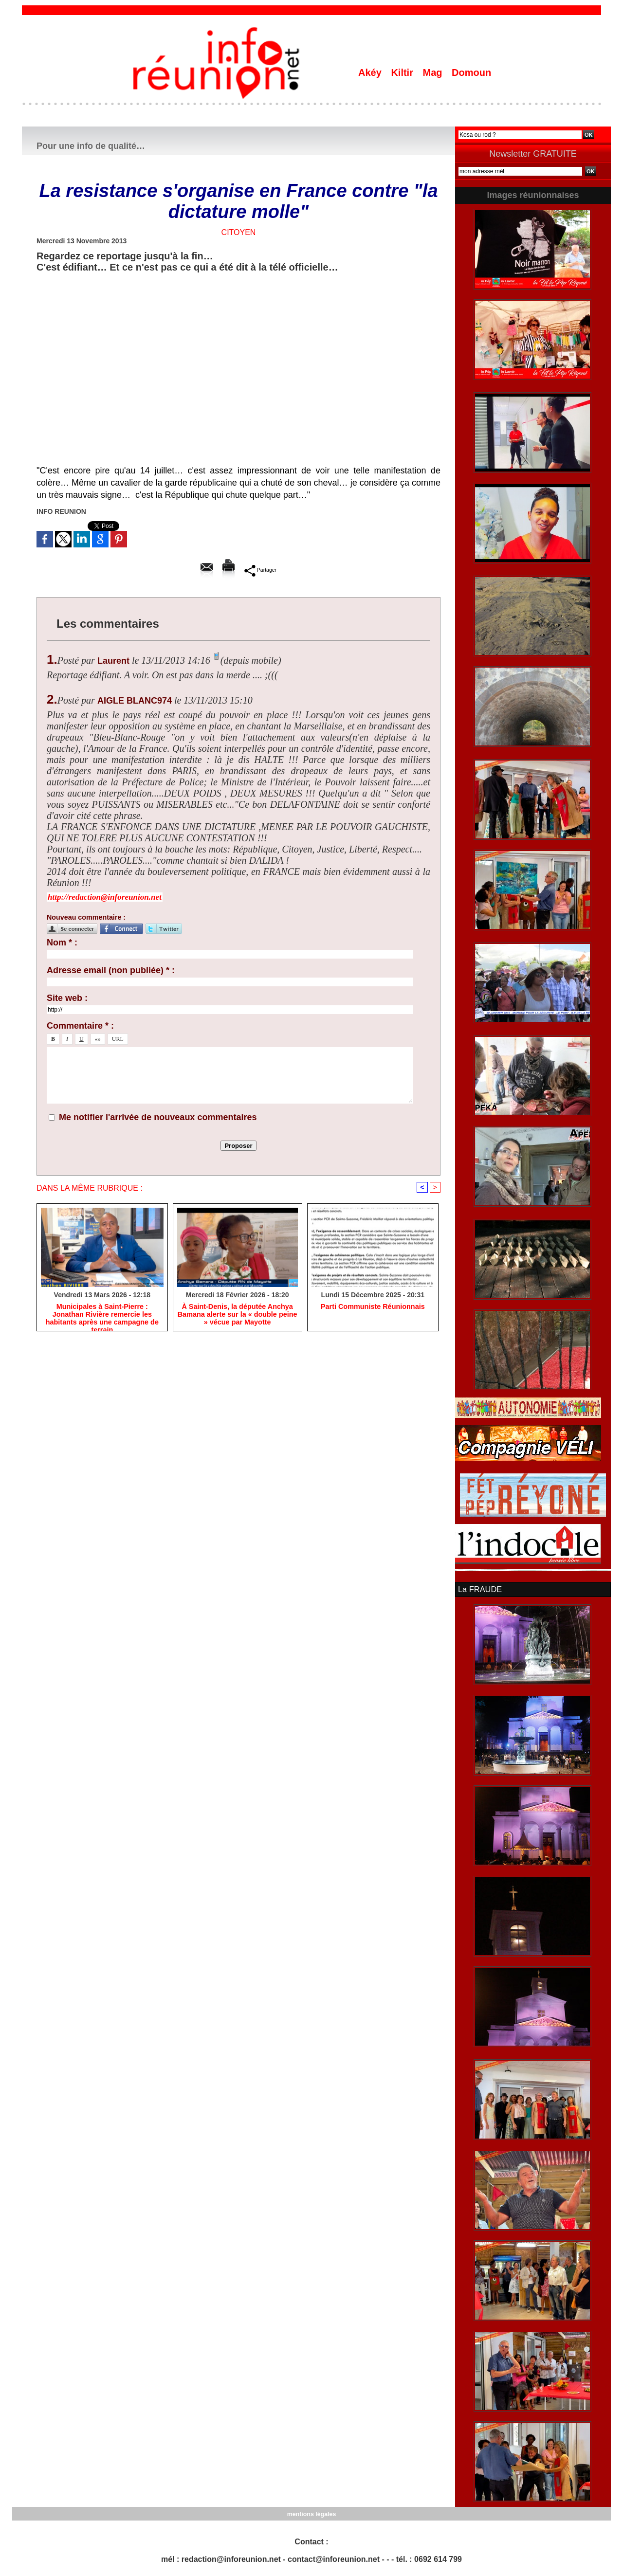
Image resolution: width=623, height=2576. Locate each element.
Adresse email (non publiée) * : (111, 970)
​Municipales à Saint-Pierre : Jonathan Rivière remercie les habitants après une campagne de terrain (102, 1314)
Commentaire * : (80, 1026)
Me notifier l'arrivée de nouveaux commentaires (158, 1117)
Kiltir (403, 72)
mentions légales (311, 2513)
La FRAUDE (479, 1589)
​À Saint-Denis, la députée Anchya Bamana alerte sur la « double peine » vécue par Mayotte (237, 1314)
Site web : (67, 998)
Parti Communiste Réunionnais (372, 1307)
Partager (260, 570)
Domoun (471, 72)
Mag (434, 72)
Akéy (371, 72)
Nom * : (62, 942)
